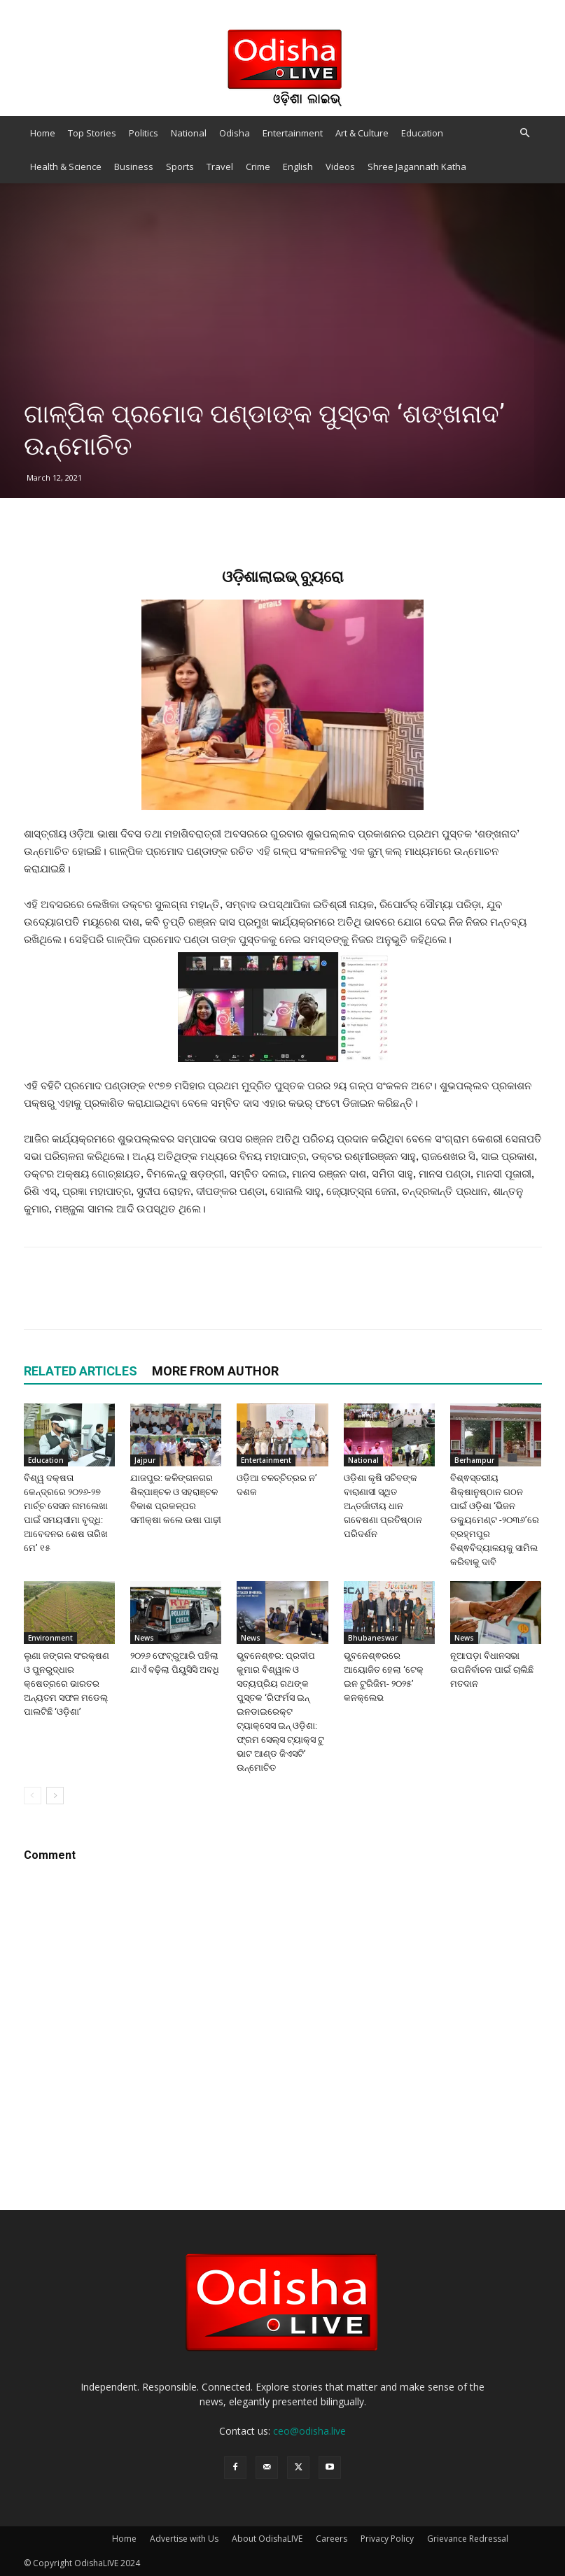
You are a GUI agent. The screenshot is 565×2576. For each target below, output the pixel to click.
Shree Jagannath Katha (417, 166)
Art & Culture (362, 133)
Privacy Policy (387, 2539)
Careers (331, 2539)
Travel (220, 166)
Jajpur (144, 1460)
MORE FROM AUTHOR (215, 1371)
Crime (258, 166)
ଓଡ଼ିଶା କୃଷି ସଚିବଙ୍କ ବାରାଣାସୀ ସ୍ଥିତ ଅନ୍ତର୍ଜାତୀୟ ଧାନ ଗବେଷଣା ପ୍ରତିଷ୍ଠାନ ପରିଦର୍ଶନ (383, 1506)
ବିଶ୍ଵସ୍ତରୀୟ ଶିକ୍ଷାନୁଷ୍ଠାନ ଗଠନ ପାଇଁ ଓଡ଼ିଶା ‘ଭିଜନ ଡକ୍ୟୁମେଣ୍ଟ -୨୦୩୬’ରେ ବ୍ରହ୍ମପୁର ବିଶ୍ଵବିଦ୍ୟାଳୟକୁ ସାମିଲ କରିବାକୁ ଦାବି (494, 1520)
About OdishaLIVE (267, 2539)
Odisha (234, 133)
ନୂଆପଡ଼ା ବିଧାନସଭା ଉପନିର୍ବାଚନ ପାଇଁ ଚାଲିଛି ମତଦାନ (491, 1669)
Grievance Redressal (467, 2539)
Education (422, 133)
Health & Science (66, 166)
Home (42, 133)
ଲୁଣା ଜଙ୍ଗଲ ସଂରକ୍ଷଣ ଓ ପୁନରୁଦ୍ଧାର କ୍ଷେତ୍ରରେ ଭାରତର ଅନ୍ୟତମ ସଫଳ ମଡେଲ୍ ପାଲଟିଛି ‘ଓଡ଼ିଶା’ (66, 1683)
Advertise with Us (184, 2539)
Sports (180, 166)
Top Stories (92, 133)
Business (133, 166)
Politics (143, 133)
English (298, 166)
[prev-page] (32, 1795)
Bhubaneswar (373, 1638)
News (144, 1638)
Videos (340, 166)
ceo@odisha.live (309, 2430)
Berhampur (474, 1460)
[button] (525, 133)
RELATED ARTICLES (80, 1371)
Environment (50, 1638)
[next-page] (55, 1795)
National (189, 133)
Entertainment (293, 133)
